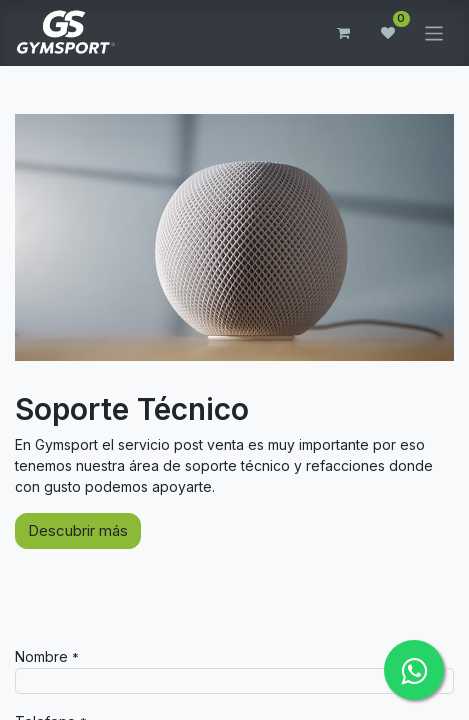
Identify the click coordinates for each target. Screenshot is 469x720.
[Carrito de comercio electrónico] (344, 33)
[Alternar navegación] (434, 32)
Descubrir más (78, 530)
